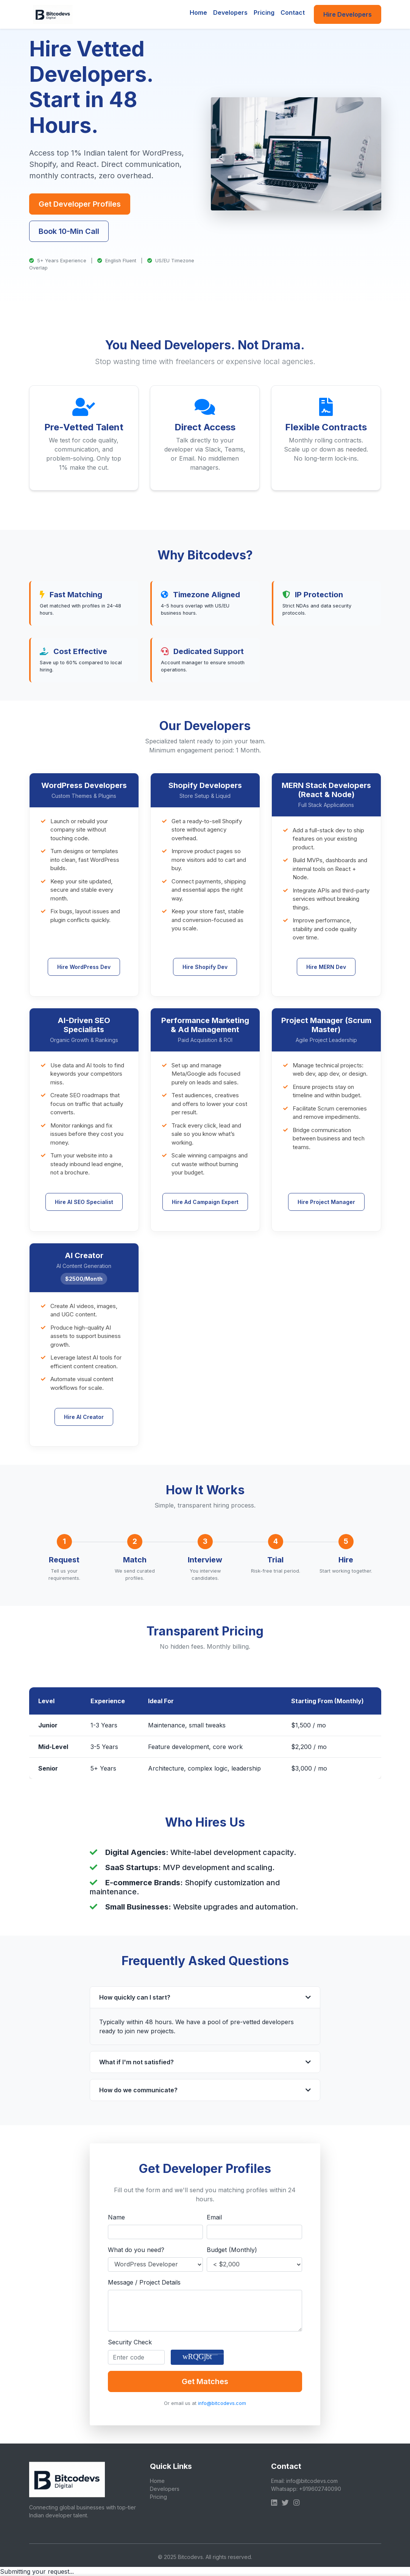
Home (198, 12)
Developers (230, 12)
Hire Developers (347, 14)
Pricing (264, 12)
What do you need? (136, 2250)
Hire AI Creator (84, 1417)
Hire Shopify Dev (205, 967)
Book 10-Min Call (69, 231)
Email (214, 2217)
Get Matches (205, 2381)
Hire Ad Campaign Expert (205, 1202)
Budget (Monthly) (232, 2250)
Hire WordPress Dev (84, 967)
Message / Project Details (144, 2282)
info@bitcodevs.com (222, 2403)
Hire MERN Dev (326, 967)
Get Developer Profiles (80, 204)
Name (116, 2217)
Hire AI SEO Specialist (84, 1202)
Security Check (130, 2342)
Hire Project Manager (326, 1202)
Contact (293, 12)
